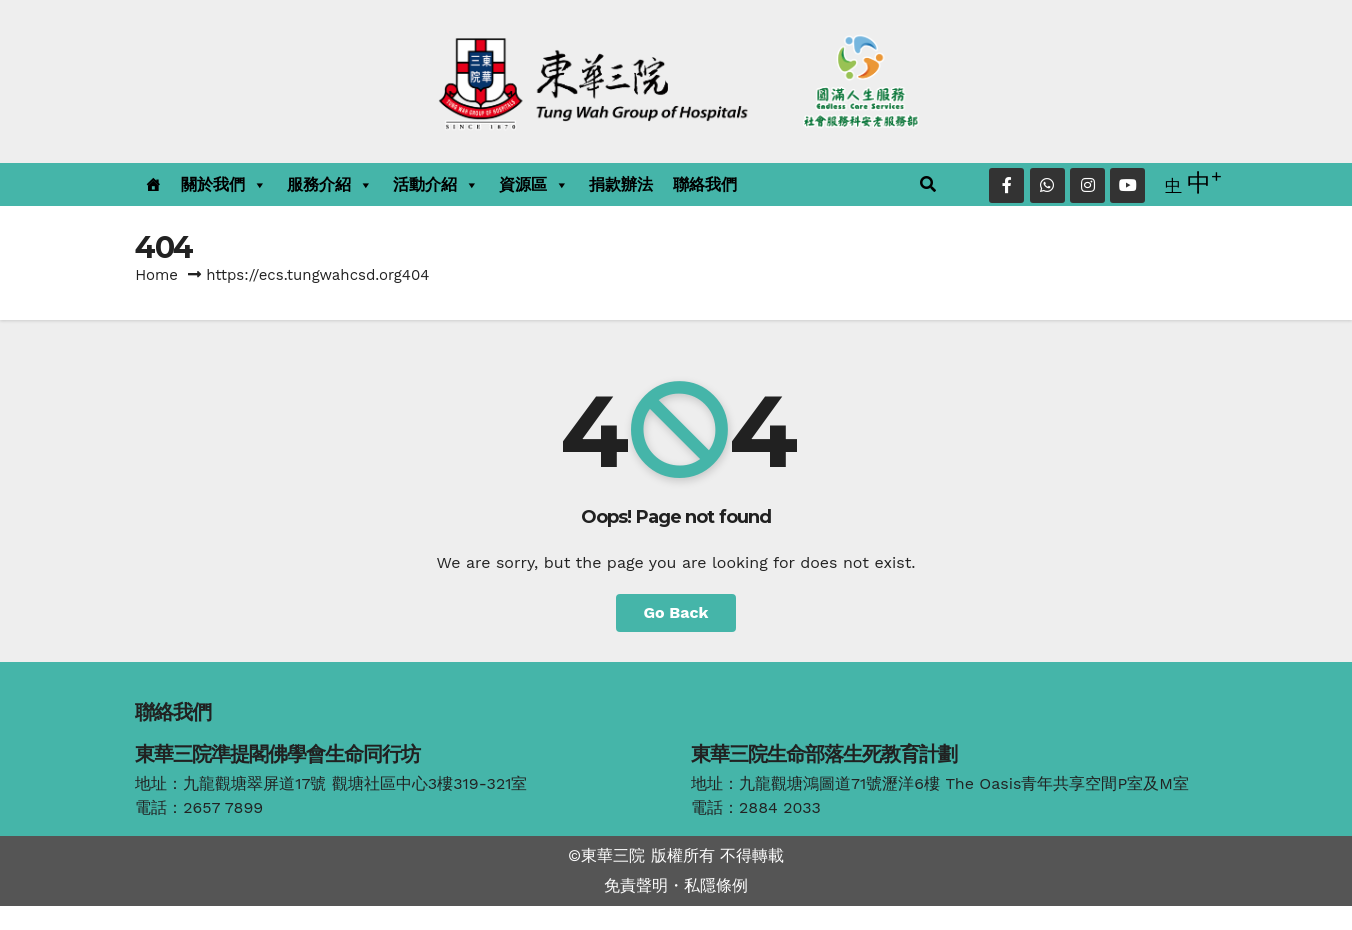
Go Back (676, 612)
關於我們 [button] (224, 185)
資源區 (534, 185)
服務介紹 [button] (330, 185)
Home (156, 275)
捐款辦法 (621, 184)
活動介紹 (436, 185)
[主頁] (153, 185)
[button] (929, 184)
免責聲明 (636, 885)
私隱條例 (716, 885)
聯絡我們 (705, 184)
